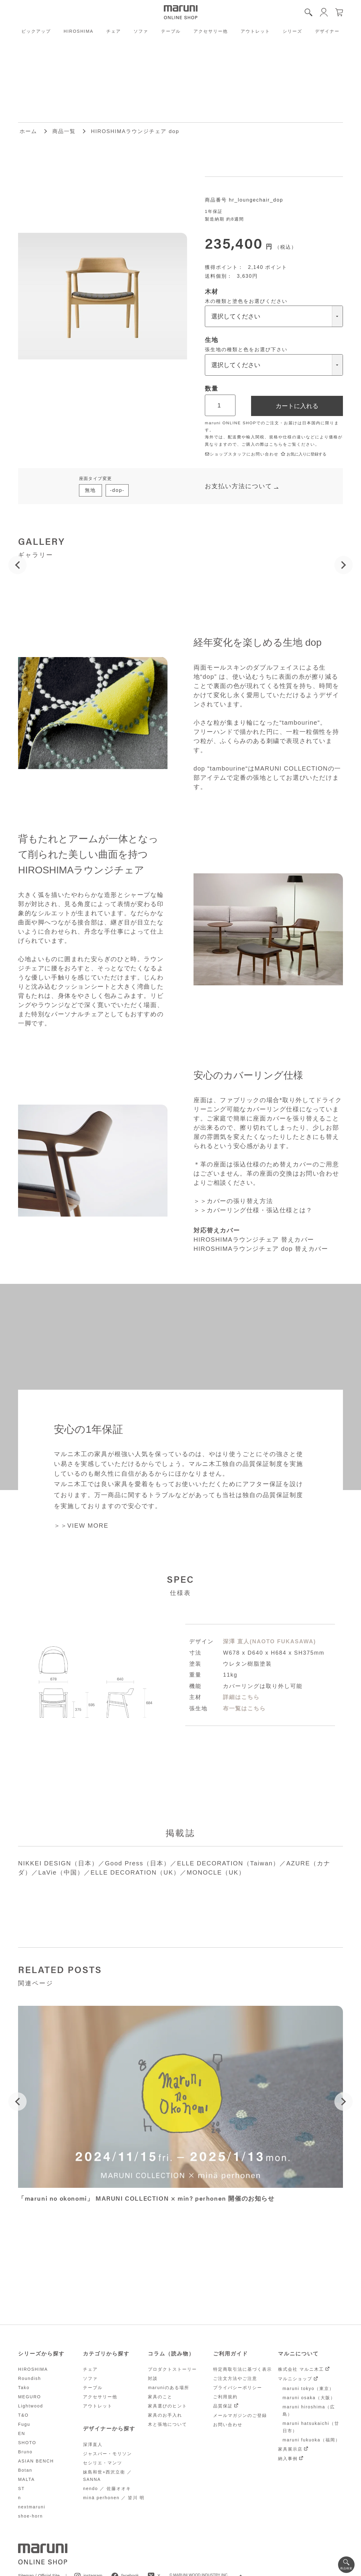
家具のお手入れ (165, 2415)
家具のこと (160, 2396)
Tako (24, 2387)
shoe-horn (30, 2516)
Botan (25, 2470)
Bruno (25, 2451)
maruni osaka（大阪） (309, 2397)
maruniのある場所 (168, 2387)
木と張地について (167, 2424)
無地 (90, 490)
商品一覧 (64, 131)
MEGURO (29, 2396)
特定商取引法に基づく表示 (242, 2369)
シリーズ (292, 31)
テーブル (171, 31)
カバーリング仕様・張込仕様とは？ (260, 1210)
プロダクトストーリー (172, 2369)
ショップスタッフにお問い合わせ (242, 454)
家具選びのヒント (167, 2405)
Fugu (24, 2424)
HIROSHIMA (78, 31)
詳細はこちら (241, 1697)
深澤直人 (93, 2444)
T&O (23, 2415)
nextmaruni (31, 2506)
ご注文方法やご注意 (235, 2378)
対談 (153, 2378)
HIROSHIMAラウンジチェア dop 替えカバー (261, 1248)
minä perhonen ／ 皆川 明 (114, 2497)
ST (21, 2488)
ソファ (140, 31)
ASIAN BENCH (36, 2461)
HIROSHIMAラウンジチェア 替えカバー (254, 1239)
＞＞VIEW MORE (81, 1525)
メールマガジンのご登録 (240, 2415)
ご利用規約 (225, 2396)
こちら (276, 444)
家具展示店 (290, 2449)
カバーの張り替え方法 (240, 1201)
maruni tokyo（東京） (308, 2388)
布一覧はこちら (244, 1708)
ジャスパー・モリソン (107, 2453)
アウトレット (255, 31)
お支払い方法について (238, 486)
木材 (211, 291)
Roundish (29, 2378)
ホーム (28, 131)
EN (21, 2433)
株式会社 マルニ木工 (301, 2369)
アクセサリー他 (211, 31)
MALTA (26, 2479)
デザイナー (327, 31)
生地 (211, 339)
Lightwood (30, 2405)
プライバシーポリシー (237, 2387)
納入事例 (288, 2458)
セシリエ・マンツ (102, 2462)
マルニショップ (295, 2378)
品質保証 (223, 2405)
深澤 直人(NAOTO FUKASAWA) (269, 1641)
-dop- (117, 490)
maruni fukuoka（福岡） (311, 2439)
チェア (113, 31)
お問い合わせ (319, 1173)
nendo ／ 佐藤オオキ (107, 2488)
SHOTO (27, 2442)
